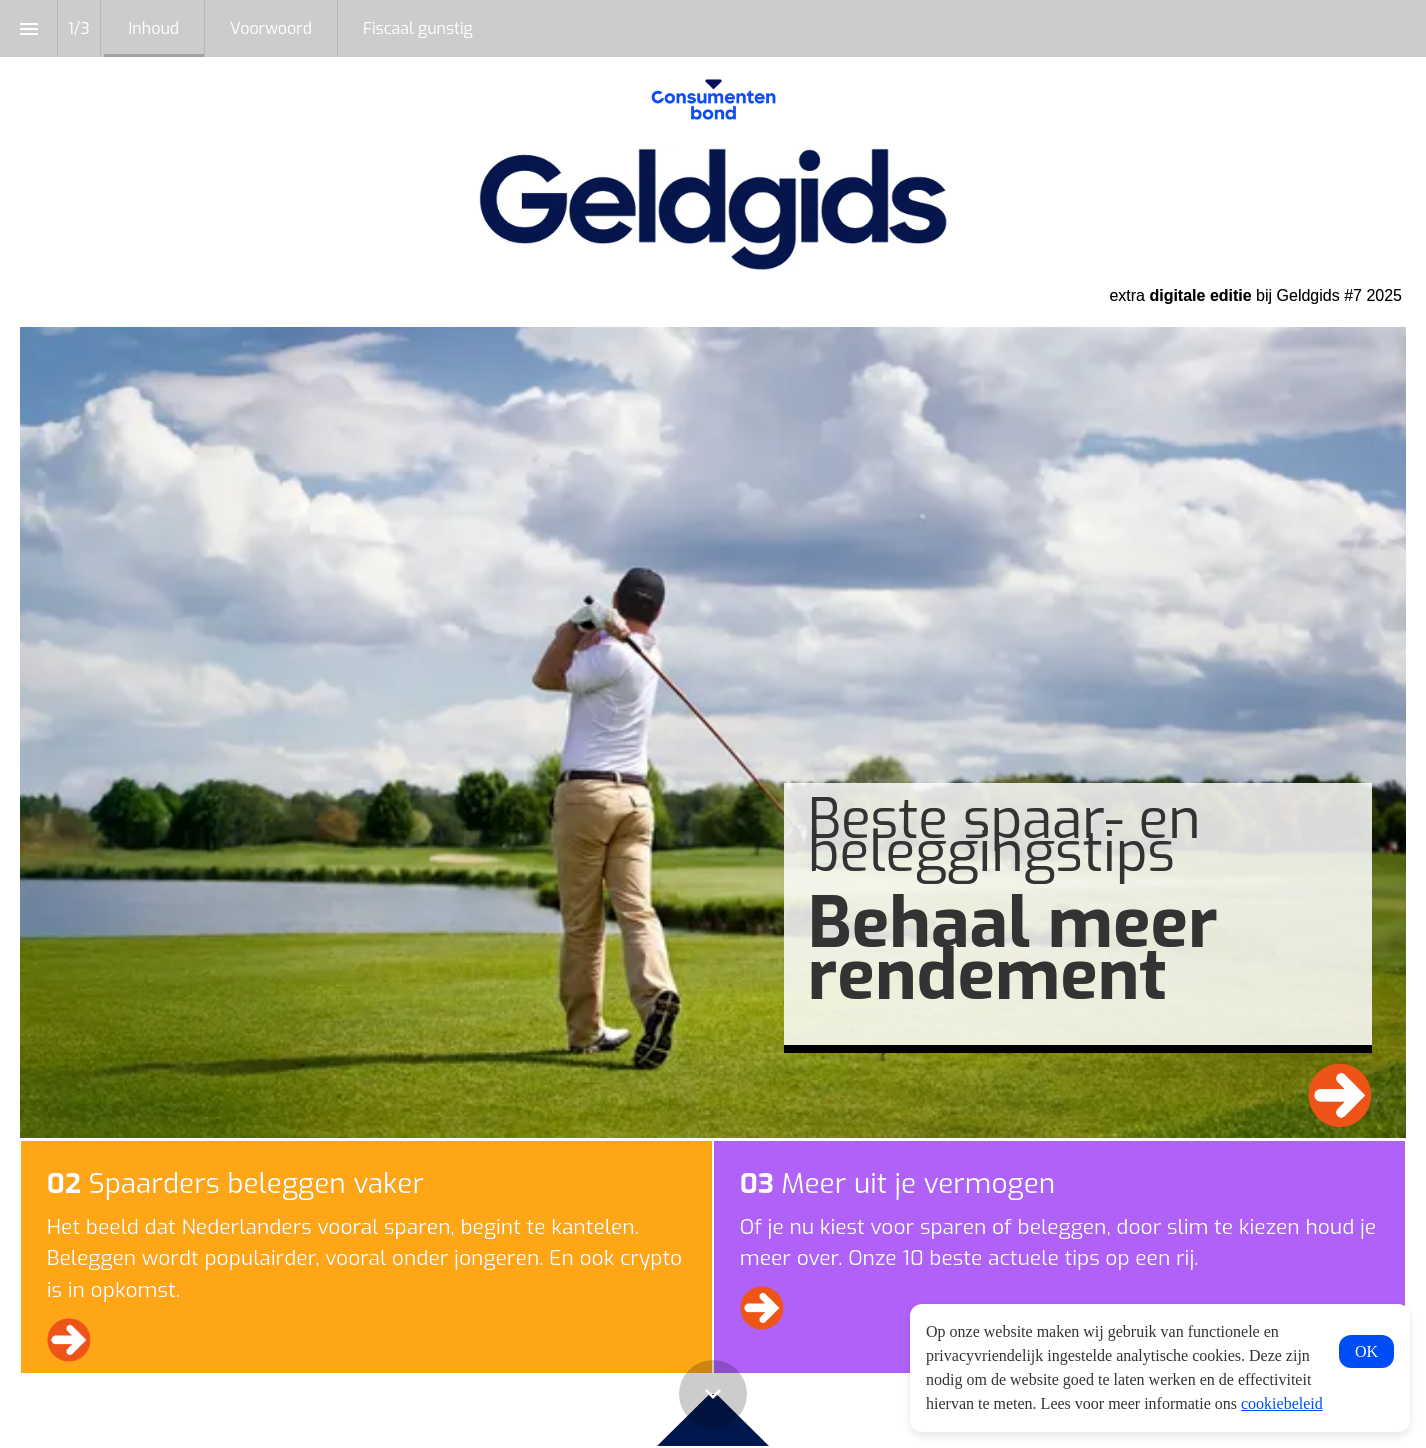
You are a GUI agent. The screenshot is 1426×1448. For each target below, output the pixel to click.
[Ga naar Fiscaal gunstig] (762, 1308)
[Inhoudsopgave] (28, 28)
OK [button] (1366, 1351)
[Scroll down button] (713, 1394)
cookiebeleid (1282, 1403)
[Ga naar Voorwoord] (1340, 1095)
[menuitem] (154, 28)
